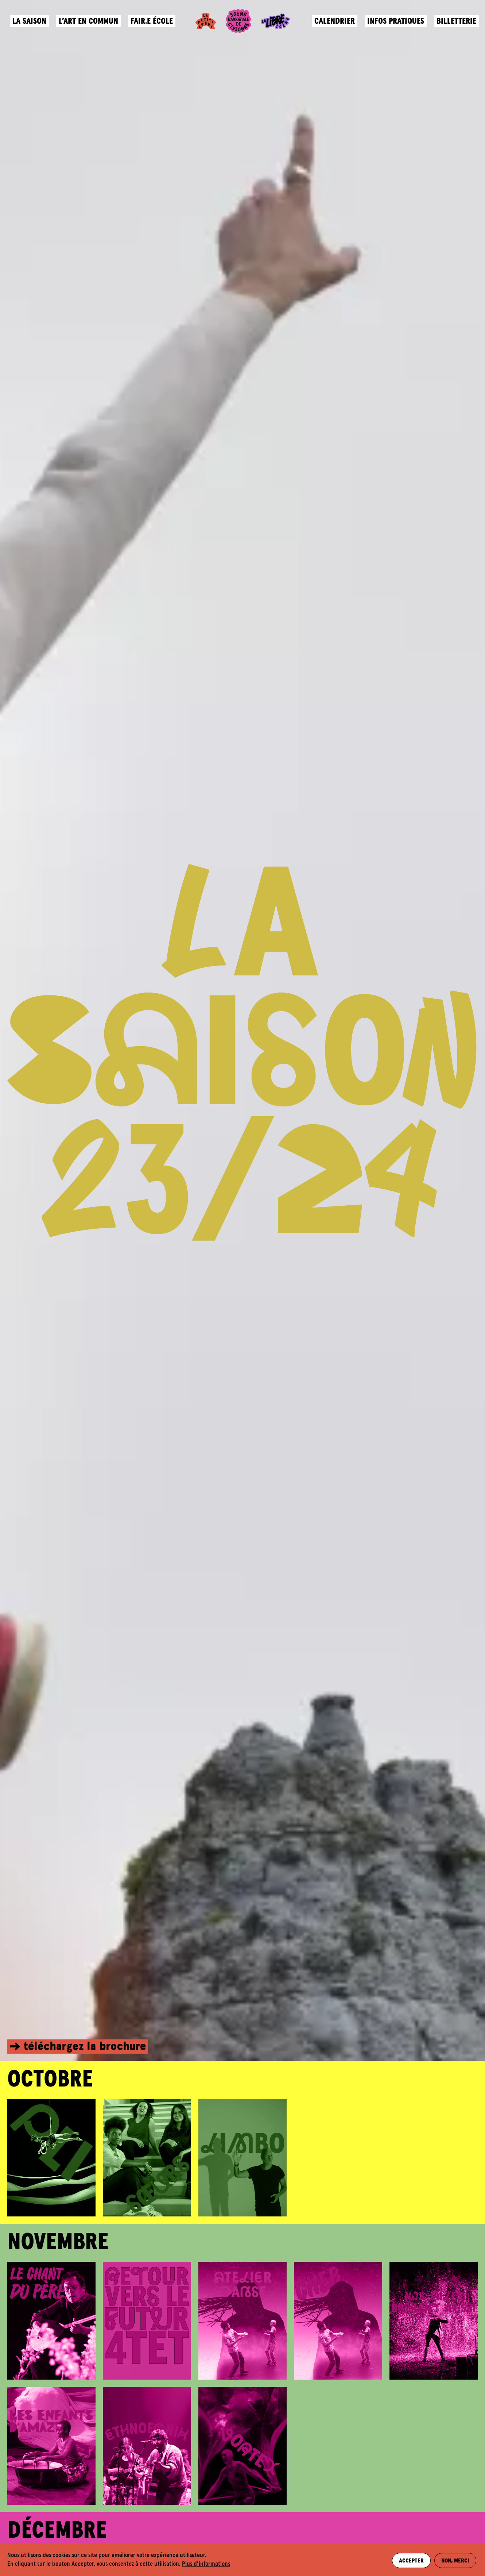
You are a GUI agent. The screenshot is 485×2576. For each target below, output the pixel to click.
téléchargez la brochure (85, 2047)
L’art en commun (89, 24)
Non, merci (456, 2560)
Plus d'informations (206, 2564)
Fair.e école (153, 24)
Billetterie (455, 24)
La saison (30, 24)
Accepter (410, 2560)
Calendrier (333, 24)
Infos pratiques (394, 24)
